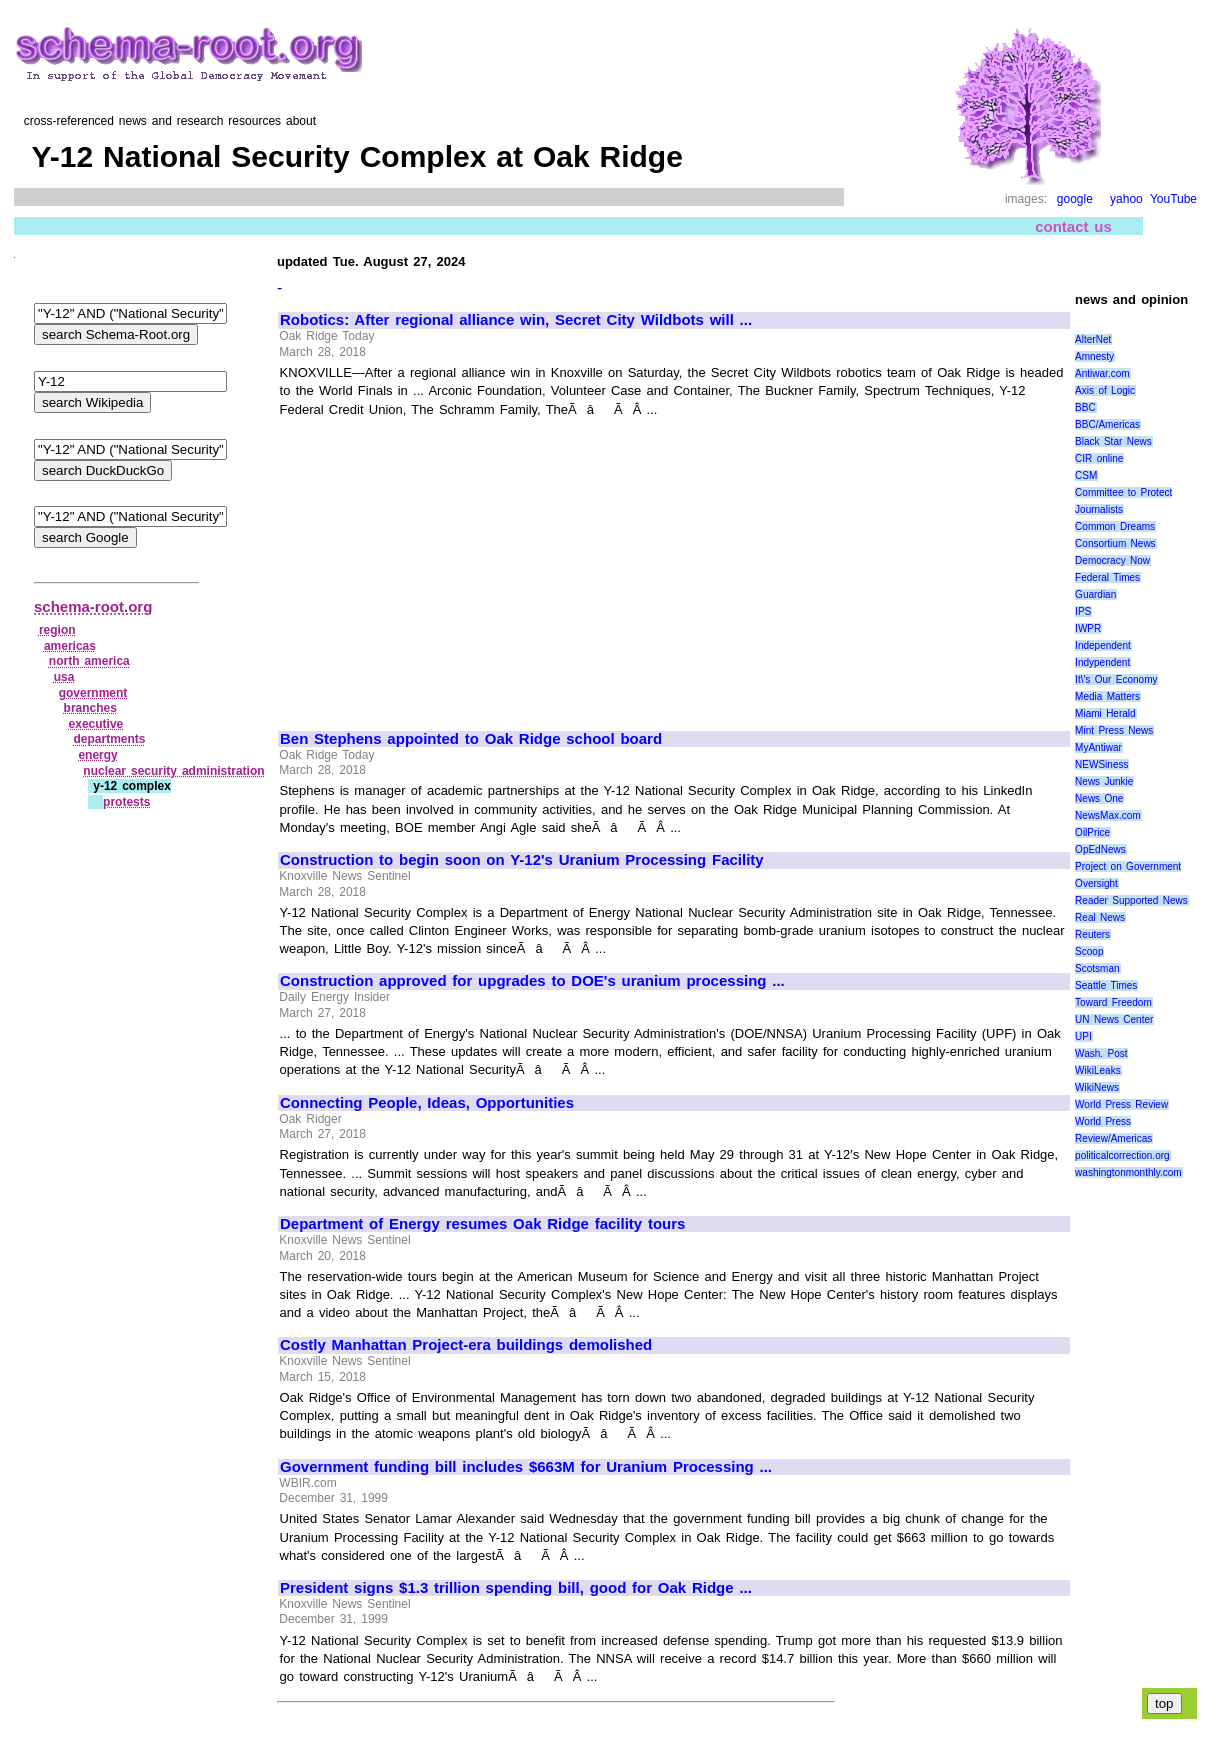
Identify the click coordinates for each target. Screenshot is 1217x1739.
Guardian (1095, 594)
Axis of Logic (1105, 390)
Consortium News (1115, 543)
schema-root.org (93, 606)
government (93, 693)
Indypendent (1102, 662)
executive (96, 724)
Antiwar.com (1102, 373)
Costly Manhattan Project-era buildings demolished (466, 1345)
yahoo (1126, 199)
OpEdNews (1100, 849)
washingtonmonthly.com (1128, 1172)
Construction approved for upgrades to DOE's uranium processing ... (532, 981)
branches (90, 708)
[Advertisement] (448, 565)
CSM (1086, 475)
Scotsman (1097, 968)
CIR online (1099, 458)
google (1075, 199)
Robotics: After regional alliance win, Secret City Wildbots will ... (516, 320)
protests (126, 802)
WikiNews (1097, 1087)
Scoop (1089, 951)
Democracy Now (1112, 560)
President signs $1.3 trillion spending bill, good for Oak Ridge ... (516, 1588)
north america (89, 661)
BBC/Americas (1107, 424)
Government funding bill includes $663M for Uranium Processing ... (526, 1467)
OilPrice (1092, 832)
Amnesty (1094, 356)
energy (97, 755)
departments (109, 739)
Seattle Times (1106, 985)
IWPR (1088, 628)
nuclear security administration (173, 771)
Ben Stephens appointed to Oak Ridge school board (471, 739)
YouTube (1173, 199)
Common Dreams (1115, 526)
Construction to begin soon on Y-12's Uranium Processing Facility (522, 860)
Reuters (1092, 934)
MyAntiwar (1098, 747)
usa (64, 677)
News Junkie (1104, 781)
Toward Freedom (1113, 1002)
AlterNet (1093, 339)
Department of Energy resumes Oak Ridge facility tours (482, 1224)
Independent (1103, 645)
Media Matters (1107, 696)
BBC (1085, 407)
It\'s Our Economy (1116, 679)
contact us (1073, 226)
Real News (1100, 917)
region (57, 630)
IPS (1083, 611)
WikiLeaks (1098, 1070)
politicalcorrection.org (1122, 1155)
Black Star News (1113, 441)
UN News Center (1114, 1019)
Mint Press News (1114, 730)
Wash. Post (1101, 1053)
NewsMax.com (1108, 815)
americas (70, 646)
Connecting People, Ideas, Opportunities (427, 1103)
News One (1099, 798)
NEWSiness (1101, 764)
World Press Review (1121, 1104)
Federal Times (1107, 577)
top (1164, 1703)
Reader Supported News (1131, 900)
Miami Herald (1105, 713)
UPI (1083, 1036)
